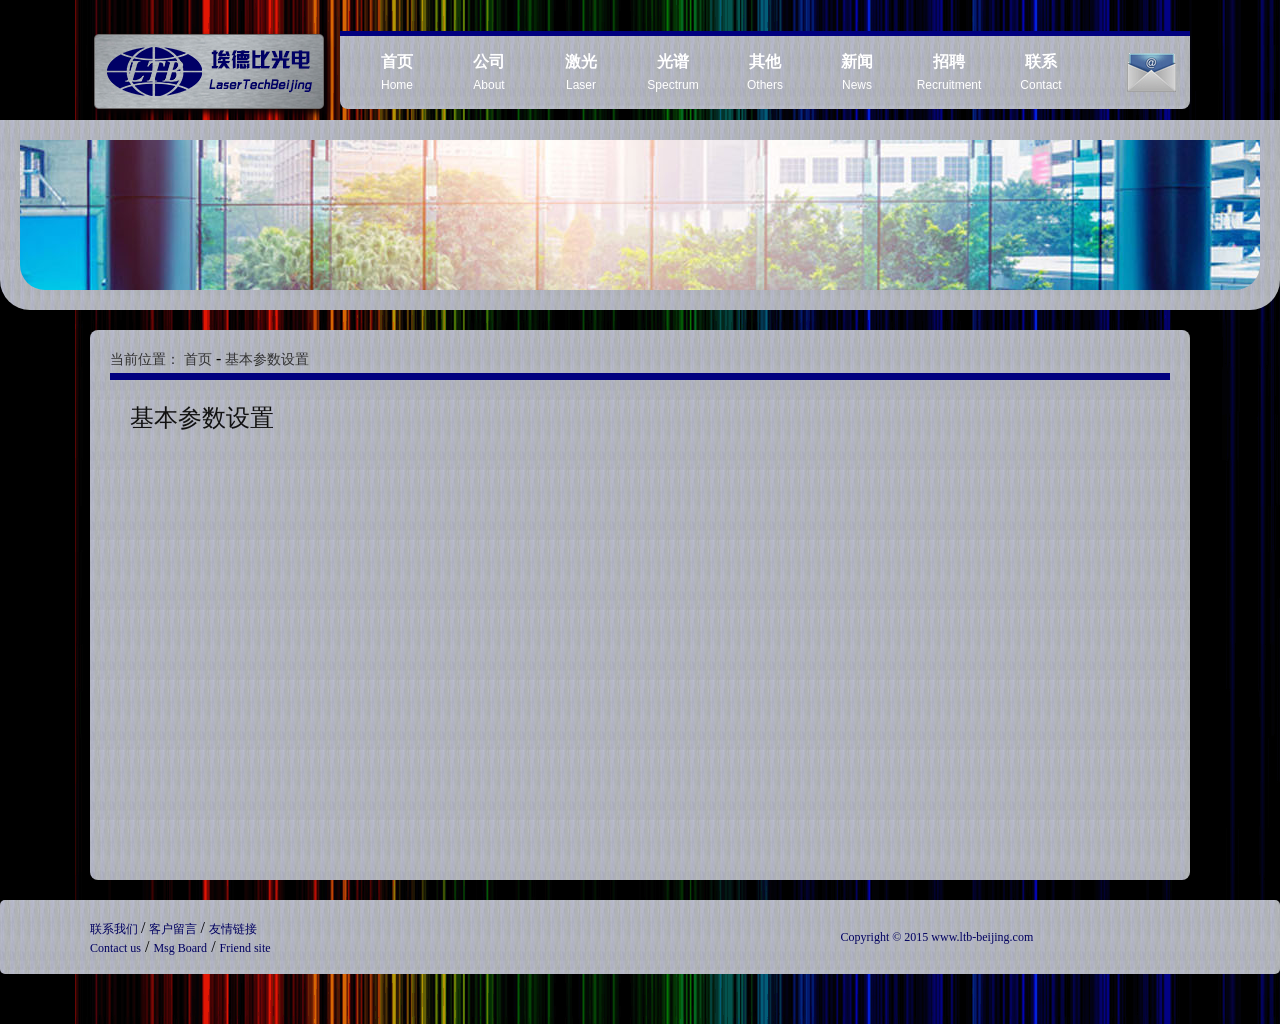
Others (765, 72)
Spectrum (672, 72)
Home (397, 72)
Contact (1040, 72)
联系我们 (115, 929)
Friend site (245, 948)
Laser (581, 72)
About (489, 72)
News (857, 72)
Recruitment (949, 72)
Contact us (115, 948)
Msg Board (180, 948)
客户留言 (174, 929)
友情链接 (233, 929)
